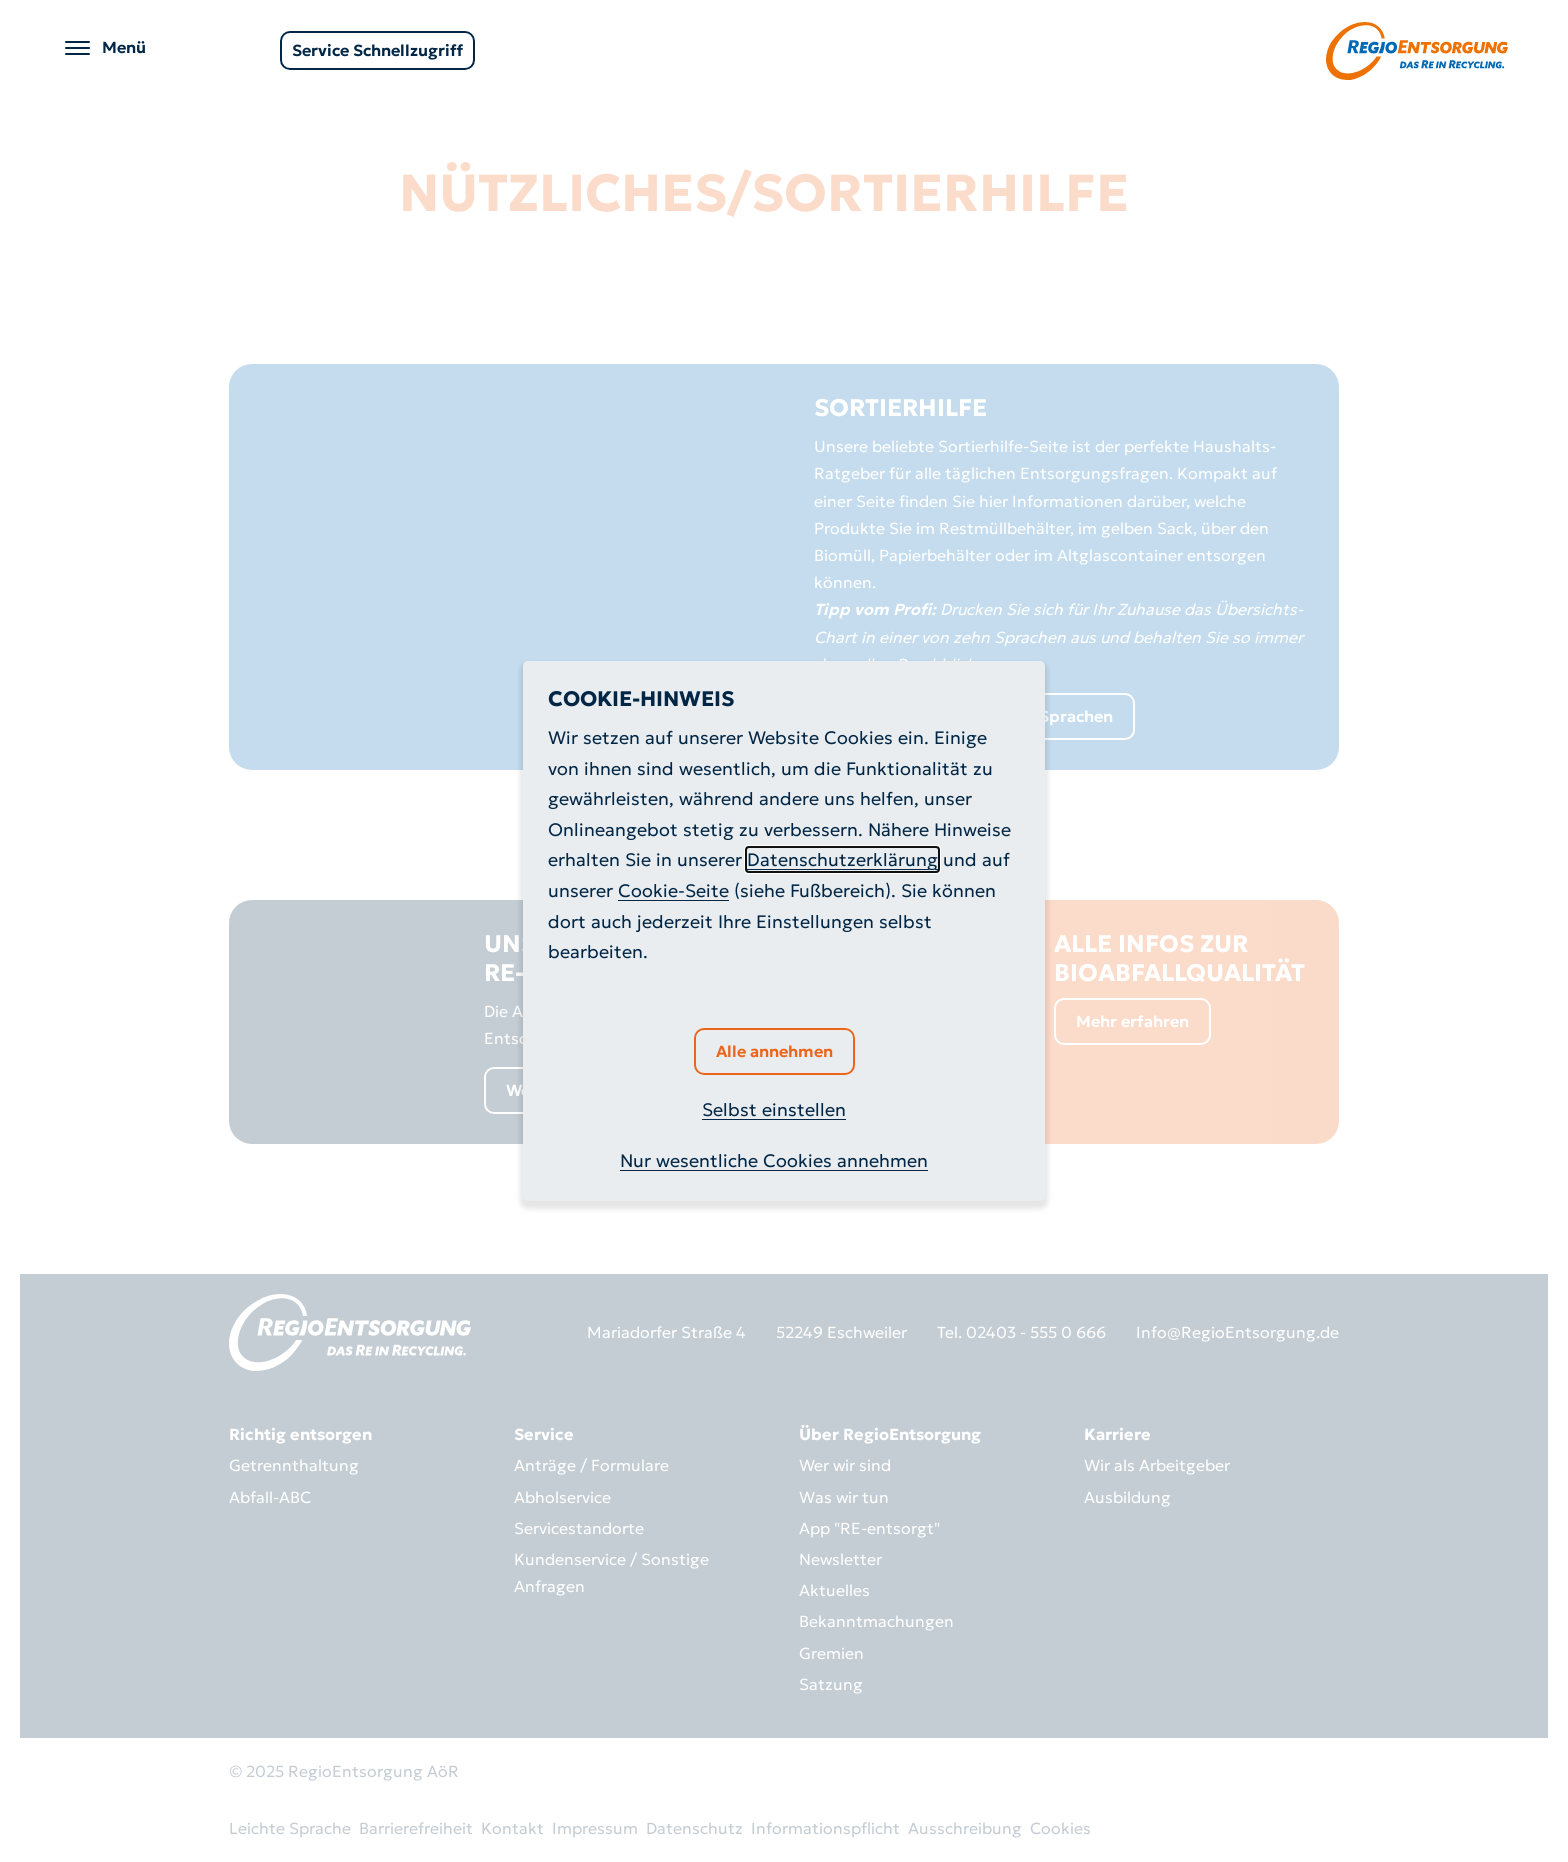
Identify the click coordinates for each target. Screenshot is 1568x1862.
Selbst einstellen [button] (774, 1109)
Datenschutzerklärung (842, 859)
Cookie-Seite (673, 890)
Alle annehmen (774, 1051)
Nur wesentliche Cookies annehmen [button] (774, 1160)
